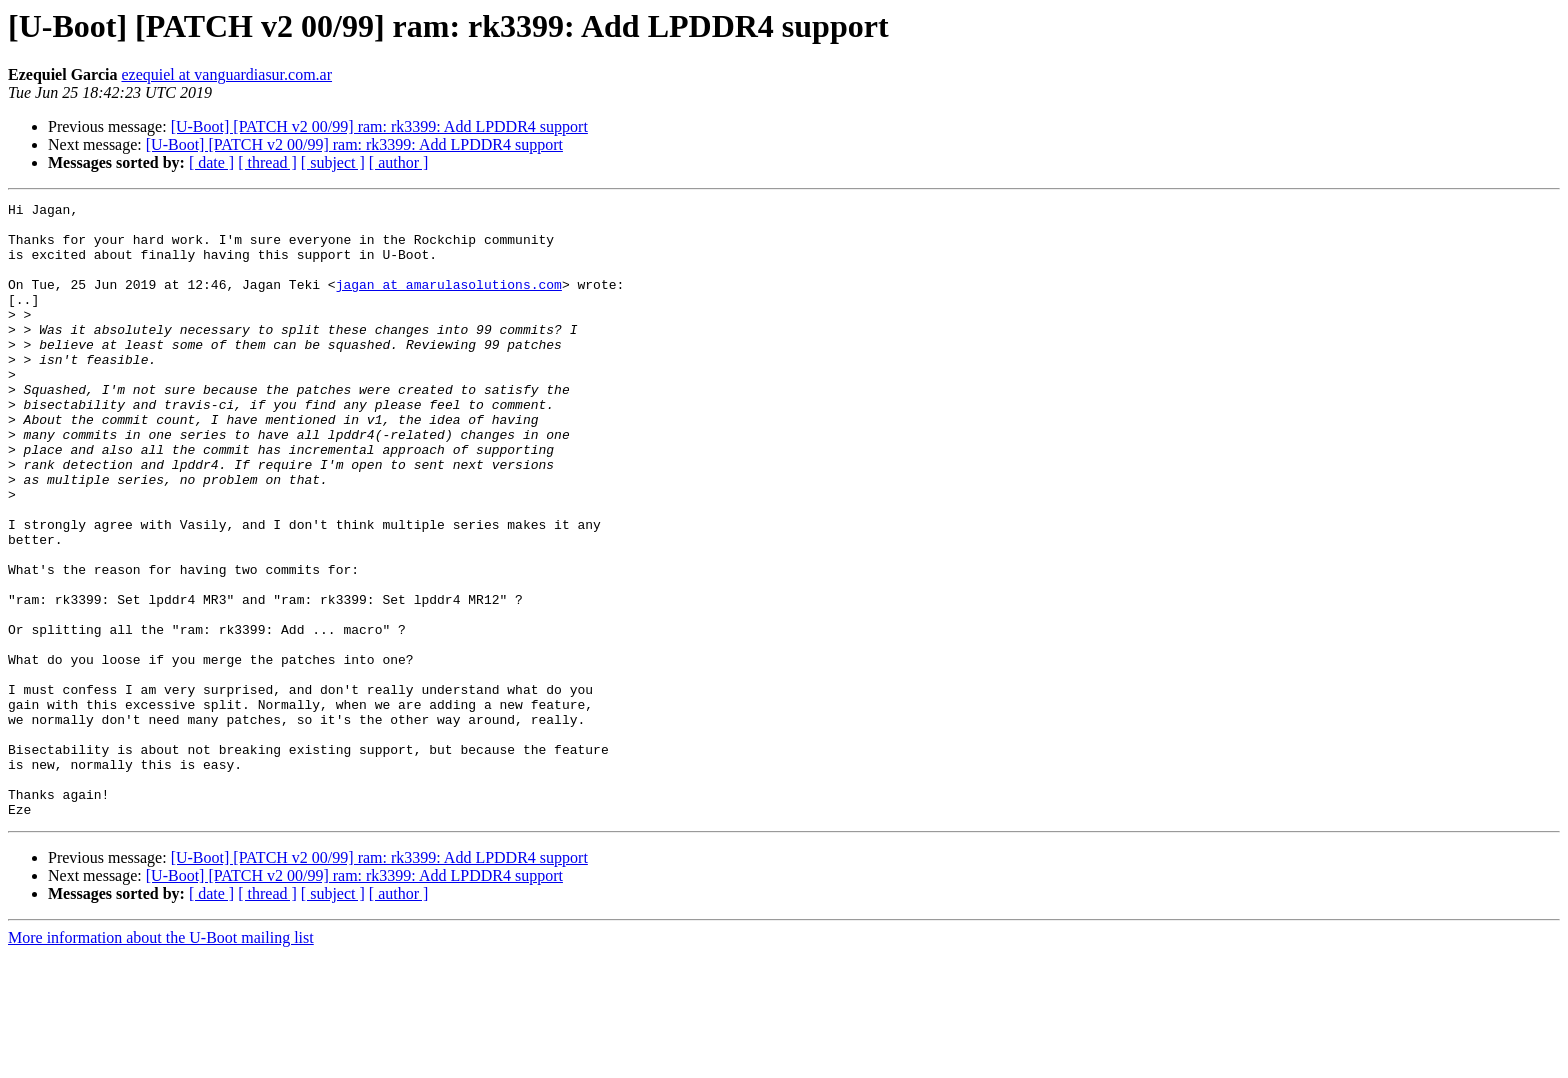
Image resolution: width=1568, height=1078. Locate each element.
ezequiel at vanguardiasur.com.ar (226, 74)
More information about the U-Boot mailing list (161, 1060)
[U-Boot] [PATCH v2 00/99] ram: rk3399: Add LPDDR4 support (379, 126)
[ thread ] (267, 162)
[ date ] (211, 162)
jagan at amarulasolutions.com (449, 302)
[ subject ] (333, 162)
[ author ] (399, 162)
